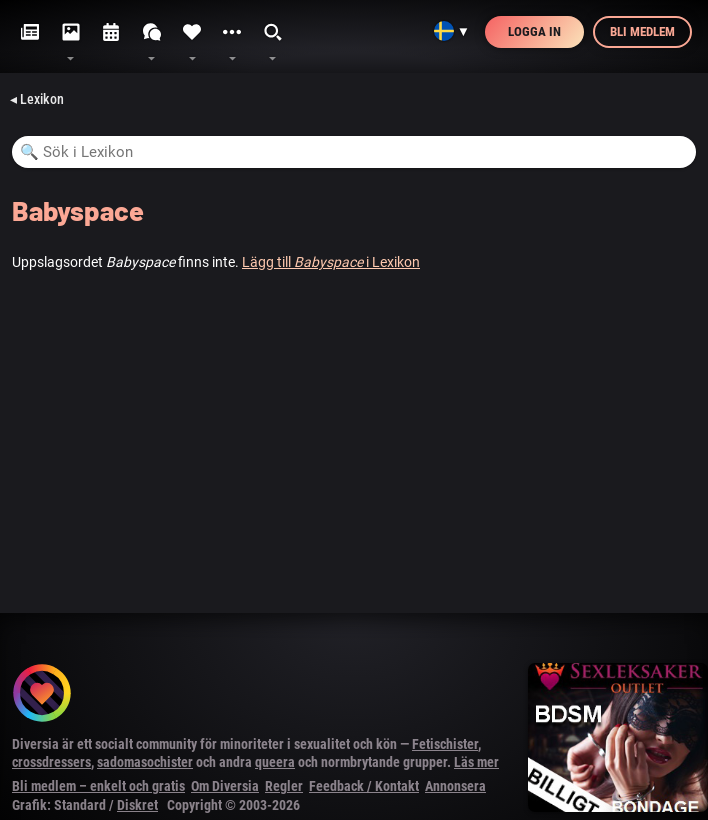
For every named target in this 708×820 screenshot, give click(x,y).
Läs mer (476, 762)
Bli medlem (642, 31)
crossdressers (51, 762)
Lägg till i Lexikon (331, 262)
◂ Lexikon (37, 99)
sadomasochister (145, 762)
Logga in (534, 31)
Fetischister (445, 744)
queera (275, 762)
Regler (284, 786)
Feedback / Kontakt (364, 786)
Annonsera (455, 786)
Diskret (137, 805)
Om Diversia (225, 786)
